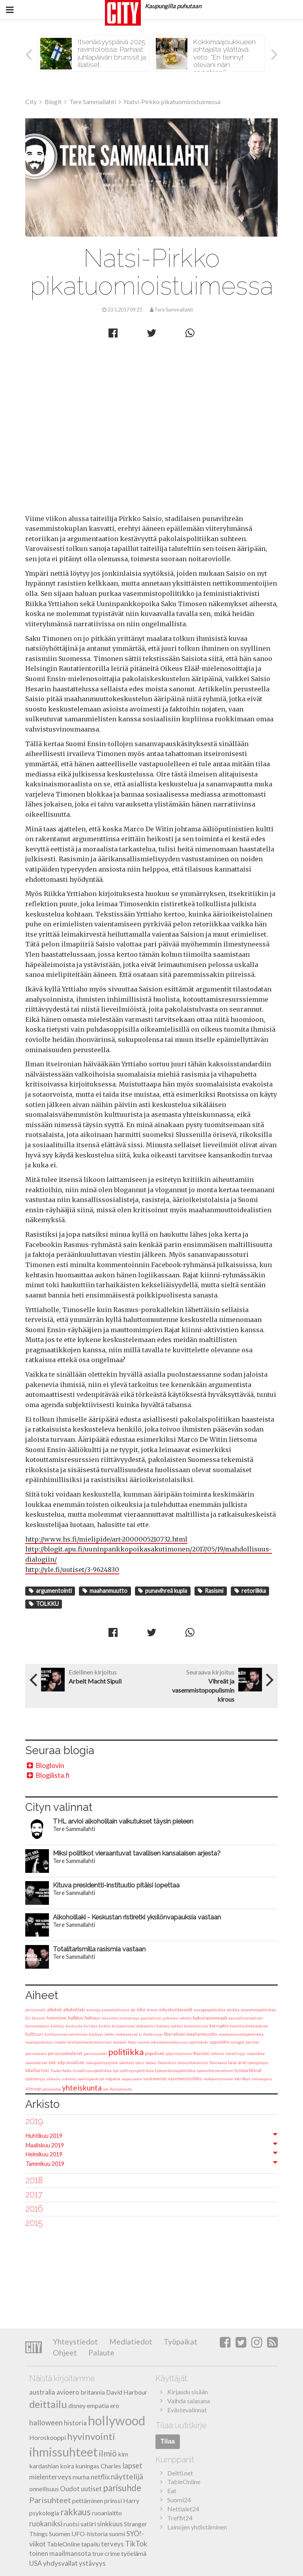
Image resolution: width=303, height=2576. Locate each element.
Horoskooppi (47, 2437)
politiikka (126, 2052)
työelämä (133, 2553)
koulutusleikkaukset (249, 2025)
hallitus (75, 2018)
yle (105, 2089)
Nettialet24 (183, 2509)
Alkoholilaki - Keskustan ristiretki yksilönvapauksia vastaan (137, 1917)
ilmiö (108, 2453)
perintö (252, 2042)
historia (75, 2423)
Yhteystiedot (75, 2341)
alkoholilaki (74, 2009)
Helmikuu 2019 (44, 2154)
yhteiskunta (82, 2087)
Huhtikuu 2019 (44, 2135)
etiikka (232, 2009)
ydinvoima (51, 2089)
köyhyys (96, 2034)
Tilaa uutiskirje (181, 2425)
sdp (61, 2062)
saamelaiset (36, 2062)
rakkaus (75, 2512)
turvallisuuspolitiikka (92, 2070)
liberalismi (174, 2034)
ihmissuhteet (63, 2451)
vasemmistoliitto (185, 2078)
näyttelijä (127, 2476)
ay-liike (138, 2009)
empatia (98, 2405)
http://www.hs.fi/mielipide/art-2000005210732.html (106, 1539)
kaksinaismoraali (210, 2017)
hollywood (116, 2420)
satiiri (88, 2523)
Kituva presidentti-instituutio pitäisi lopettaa (116, 1885)
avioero (67, 2392)
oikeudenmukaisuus (169, 2042)
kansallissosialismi (245, 2018)
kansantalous (37, 2025)
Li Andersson (151, 2034)
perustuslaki (95, 2053)
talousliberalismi (193, 2062)
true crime (106, 2553)
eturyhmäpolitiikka (258, 2009)
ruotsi (71, 2523)
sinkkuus (110, 2524)
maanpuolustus (39, 2042)
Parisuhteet (50, 2500)
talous (151, 2062)
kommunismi (196, 2025)
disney (77, 2405)
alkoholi (54, 2009)
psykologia (44, 2512)
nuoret (143, 2042)
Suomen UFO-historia (78, 2533)
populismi (155, 2053)
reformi (217, 2053)
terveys (112, 2544)
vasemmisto (154, 2078)
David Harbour (126, 2392)
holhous (92, 2017)
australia (42, 2392)
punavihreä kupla (162, 1590)
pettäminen (87, 2500)
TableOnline (63, 2544)
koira (67, 2466)
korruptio (218, 2025)
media (60, 2042)
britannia (92, 2392)
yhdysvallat (60, 2563)
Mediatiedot (130, 2341)
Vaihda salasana (188, 2400)
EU (28, 2018)
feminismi (57, 2017)
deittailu (48, 2404)
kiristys (90, 2025)
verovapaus (262, 2078)
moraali (119, 2042)
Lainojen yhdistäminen (197, 2527)
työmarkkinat (248, 2070)
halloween (46, 2422)
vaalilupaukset (90, 2078)
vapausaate (132, 2078)
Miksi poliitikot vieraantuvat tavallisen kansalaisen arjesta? (137, 1853)
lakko (109, 2034)
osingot (237, 2042)
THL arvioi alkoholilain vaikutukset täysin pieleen (123, 1821)
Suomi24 (179, 2499)
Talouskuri (167, 2062)
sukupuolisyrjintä (102, 2062)
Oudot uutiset (81, 2489)
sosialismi (75, 2062)
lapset (132, 2465)
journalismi (151, 2018)
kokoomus (146, 2025)
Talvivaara (218, 2062)
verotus (242, 2078)
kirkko (104, 2025)
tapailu (90, 2544)
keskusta (73, 2025)
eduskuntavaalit (176, 2009)
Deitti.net (180, 2473)
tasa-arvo (237, 2062)
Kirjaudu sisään (187, 2391)
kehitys (57, 2025)
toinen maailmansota (60, 2553)
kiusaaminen (123, 2025)
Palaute (100, 2352)
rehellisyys (235, 2053)
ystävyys (92, 2563)
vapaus (112, 2078)
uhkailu (53, 2078)
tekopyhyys (257, 2062)
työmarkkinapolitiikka (175, 2070)
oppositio (219, 2041)
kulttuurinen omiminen (66, 2034)
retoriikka (250, 1590)
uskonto (69, 2078)
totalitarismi (37, 2070)
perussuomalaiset (65, 2053)
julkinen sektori (177, 2018)
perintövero (36, 2053)
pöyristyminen (179, 2053)
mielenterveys (50, 2477)
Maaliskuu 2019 (45, 2145)
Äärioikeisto (121, 2089)
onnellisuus (44, 2488)
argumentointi (50, 1590)
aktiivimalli (35, 2009)
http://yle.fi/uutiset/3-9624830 (72, 1570)
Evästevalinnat (187, 2410)
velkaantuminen (218, 2078)
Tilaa (168, 2441)
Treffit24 (180, 2518)
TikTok (136, 2543)
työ (115, 2070)
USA (35, 2563)
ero (114, 2405)
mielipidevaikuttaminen (89, 2042)
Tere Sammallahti (151, 177)
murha (81, 2477)
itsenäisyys (129, 2018)
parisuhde (122, 2488)
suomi (117, 2533)
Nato (131, 2042)
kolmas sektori (169, 2025)
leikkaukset (127, 2034)
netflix (100, 2477)
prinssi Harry (121, 2500)
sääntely (126, 2062)
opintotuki (198, 2042)
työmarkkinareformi (214, 2070)
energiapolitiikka (209, 2009)
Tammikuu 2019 (45, 2163)
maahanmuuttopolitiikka (241, 2034)
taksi (139, 2062)
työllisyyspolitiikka (137, 2070)
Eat (171, 2490)
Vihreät (33, 2088)
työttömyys (35, 2078)
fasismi (38, 2018)
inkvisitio (109, 2018)
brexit (152, 2009)
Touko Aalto (60, 2070)
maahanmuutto (104, 1590)
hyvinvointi (91, 2436)
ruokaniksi (45, 2523)
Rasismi (210, 1590)
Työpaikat (179, 2341)
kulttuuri (34, 2034)
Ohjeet (65, 2352)
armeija (93, 2009)
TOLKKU (44, 1603)
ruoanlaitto (107, 2512)
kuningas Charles (98, 2466)
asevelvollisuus (115, 2009)
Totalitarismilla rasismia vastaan (99, 1949)
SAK (52, 2062)
